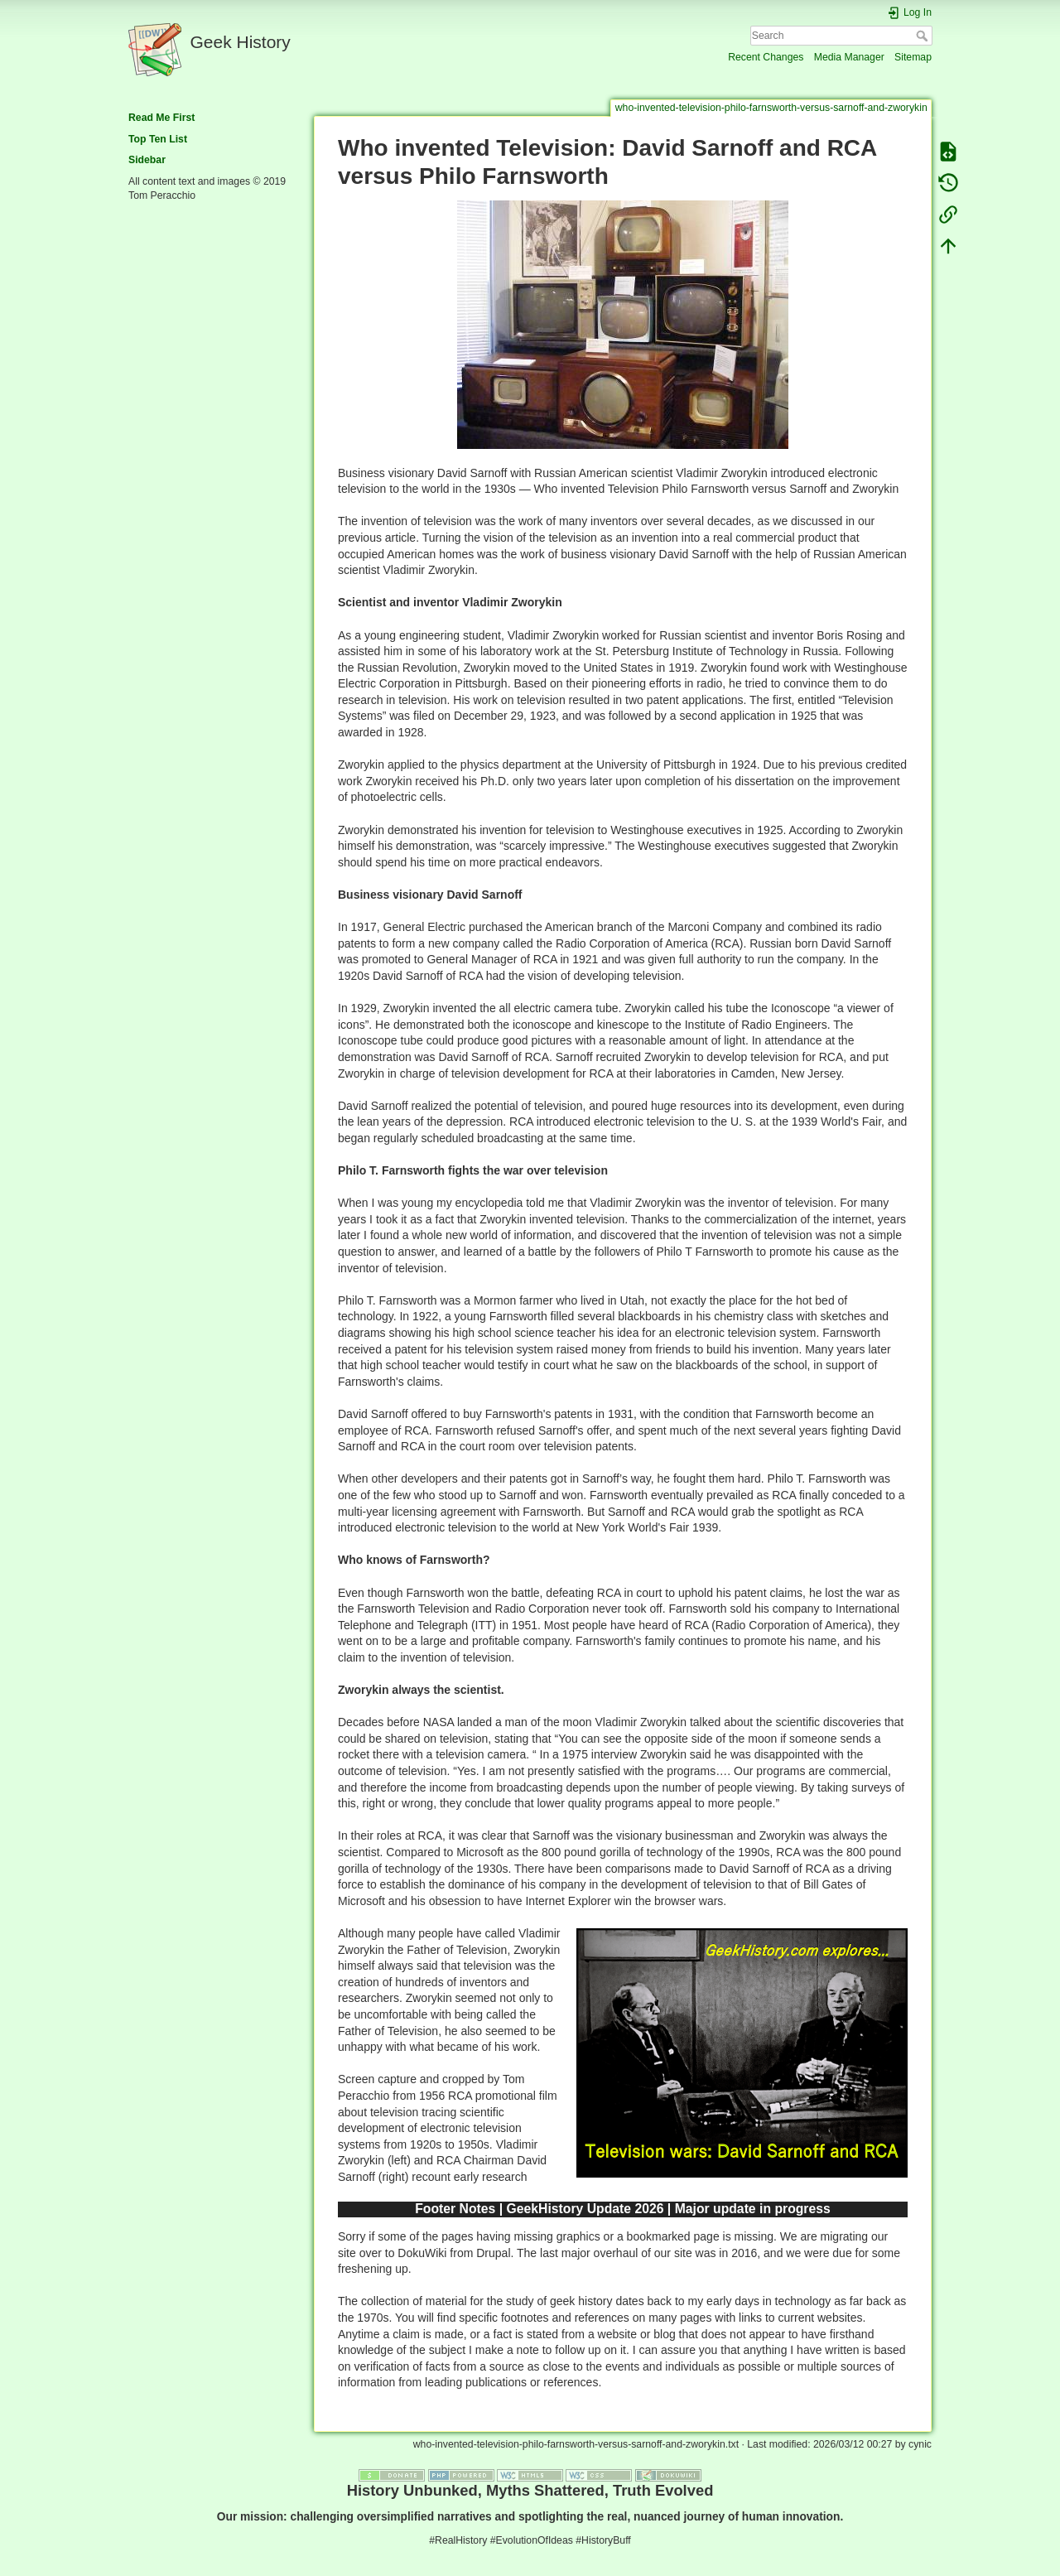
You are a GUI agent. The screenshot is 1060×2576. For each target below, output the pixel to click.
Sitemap (913, 57)
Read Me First (161, 117)
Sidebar (147, 160)
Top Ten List (157, 139)
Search (924, 35)
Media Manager (849, 57)
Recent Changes (765, 57)
